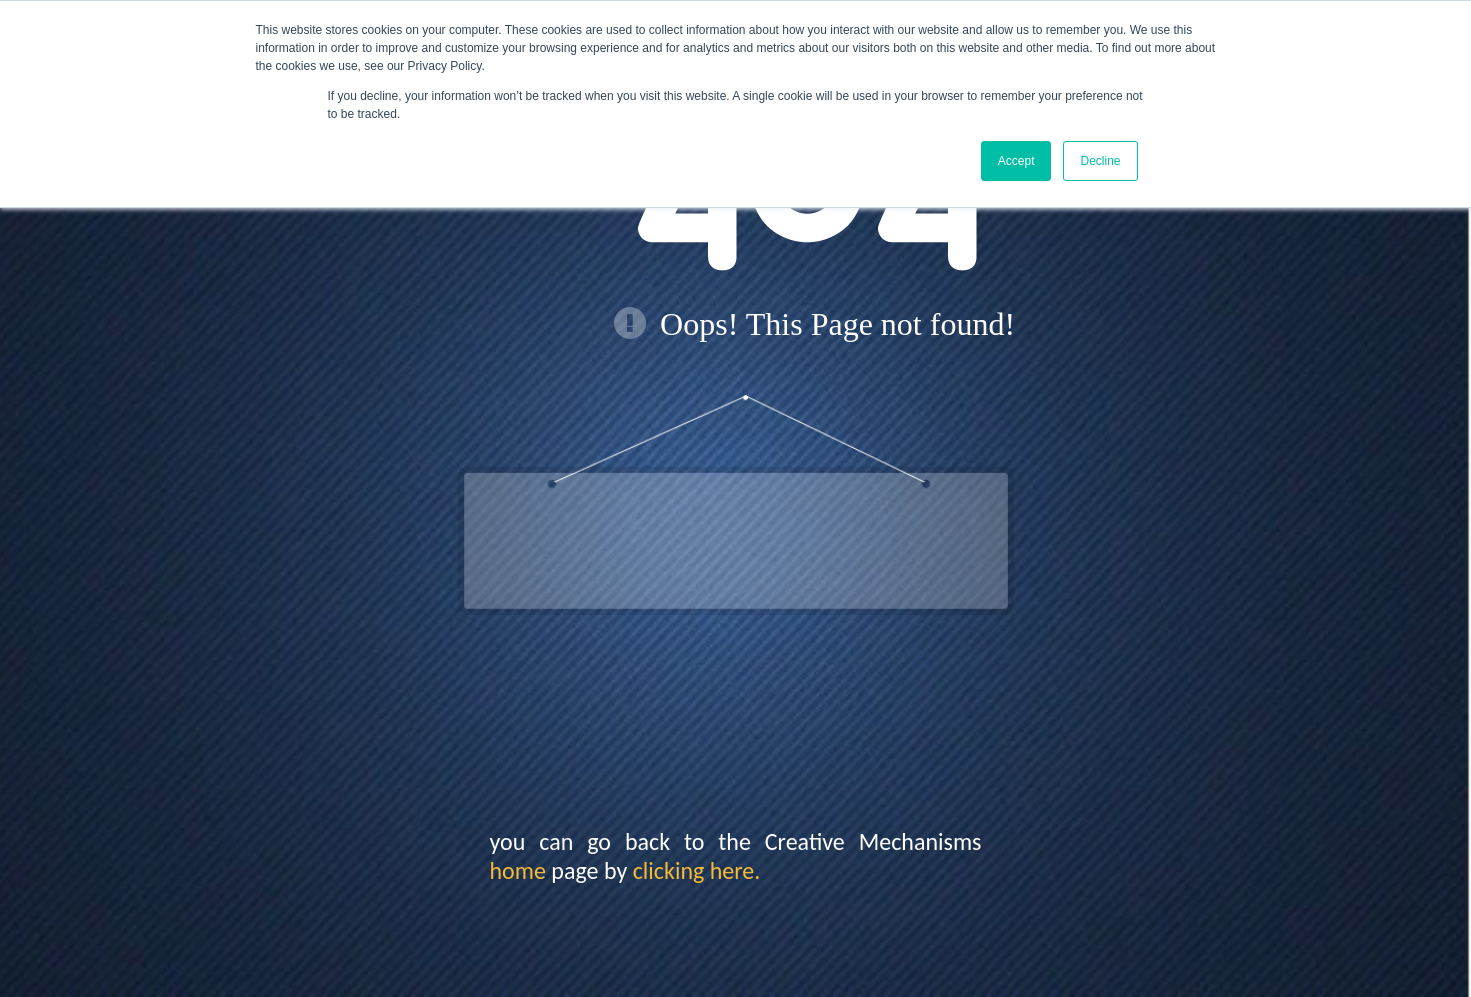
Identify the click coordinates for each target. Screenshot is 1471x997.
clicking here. (697, 870)
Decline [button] (1100, 161)
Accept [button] (1016, 161)
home (518, 870)
